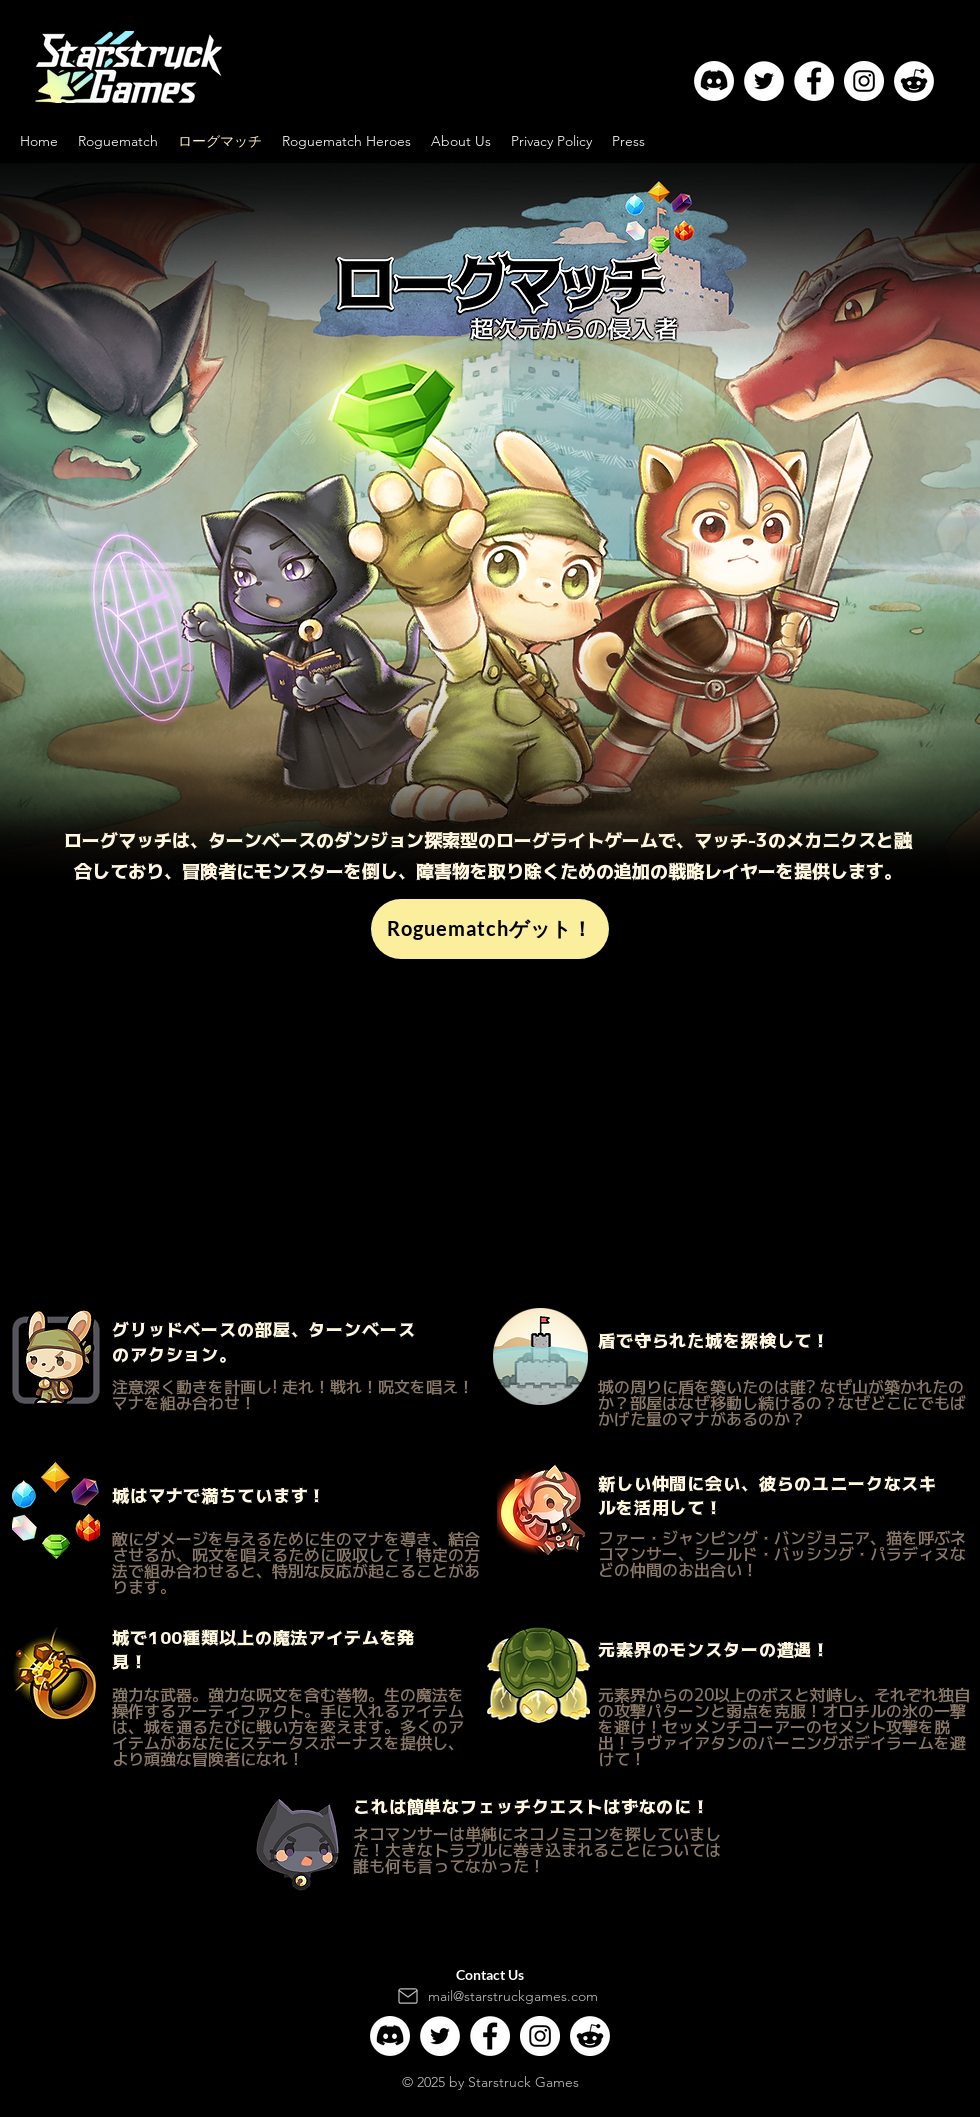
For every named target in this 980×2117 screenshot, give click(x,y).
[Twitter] (764, 81)
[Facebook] (814, 81)
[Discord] (714, 81)
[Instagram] (864, 81)
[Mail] (408, 1996)
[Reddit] (914, 81)
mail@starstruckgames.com (513, 1996)
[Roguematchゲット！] (490, 929)
